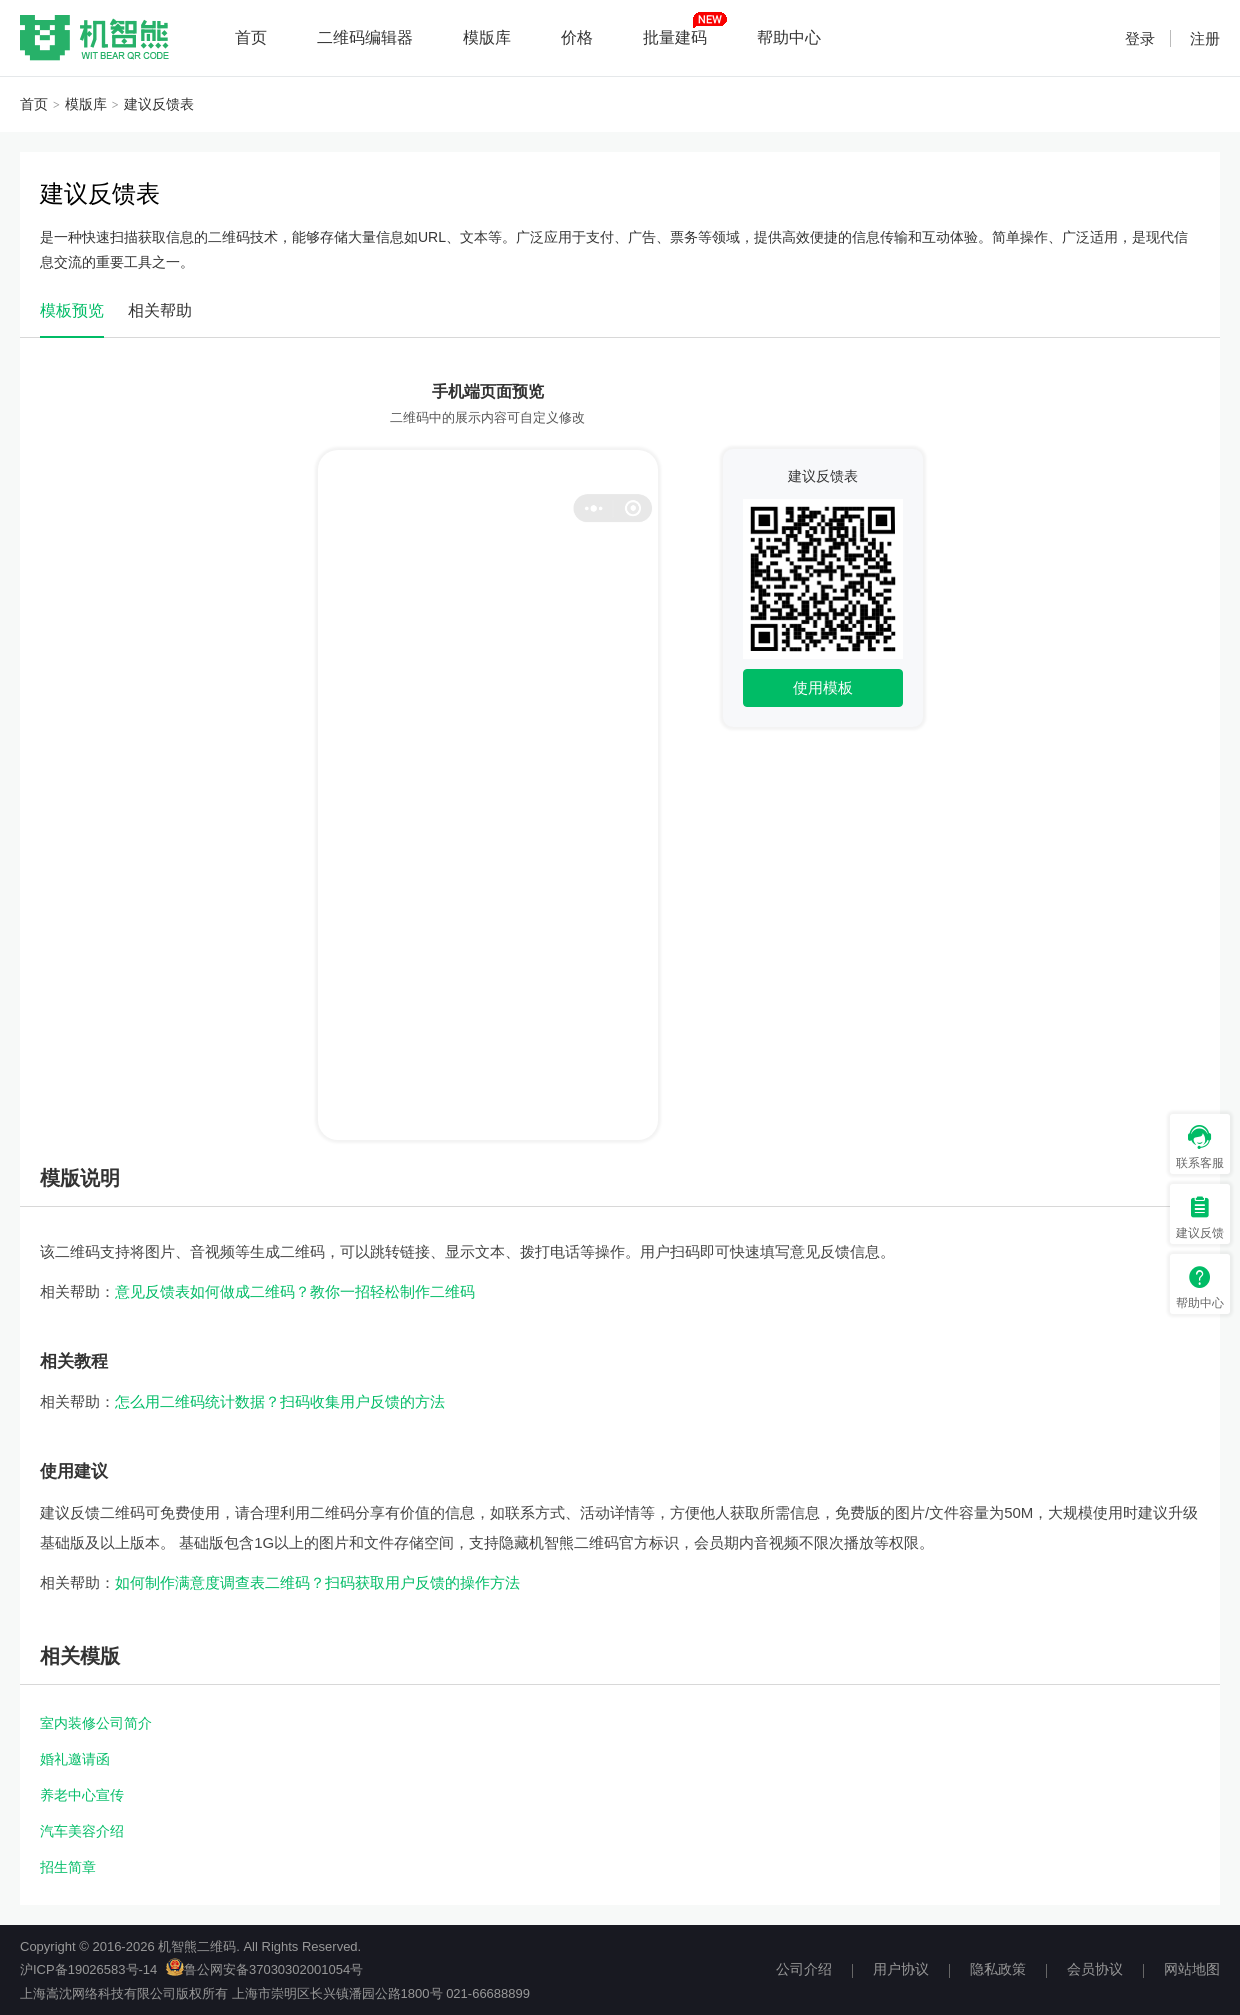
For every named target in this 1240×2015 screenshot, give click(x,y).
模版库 (487, 37)
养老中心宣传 (82, 1795)
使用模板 (823, 687)
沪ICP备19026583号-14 (88, 1969)
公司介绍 (804, 1969)
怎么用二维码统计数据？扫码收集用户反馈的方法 (280, 1401)
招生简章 (68, 1867)
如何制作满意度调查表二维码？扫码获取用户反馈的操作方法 (317, 1582)
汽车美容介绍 (82, 1831)
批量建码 (675, 37)
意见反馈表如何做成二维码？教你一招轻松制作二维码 (295, 1291)
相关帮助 (160, 310)
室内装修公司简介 (96, 1723)
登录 (1140, 38)
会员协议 (1095, 1969)
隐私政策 (998, 1969)
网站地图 (1192, 1969)
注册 (1205, 38)
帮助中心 (789, 37)
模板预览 (72, 310)
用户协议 (901, 1969)
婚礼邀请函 (75, 1759)
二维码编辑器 (365, 37)
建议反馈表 (159, 104)
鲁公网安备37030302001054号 (264, 1969)
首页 (251, 37)
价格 (577, 37)
